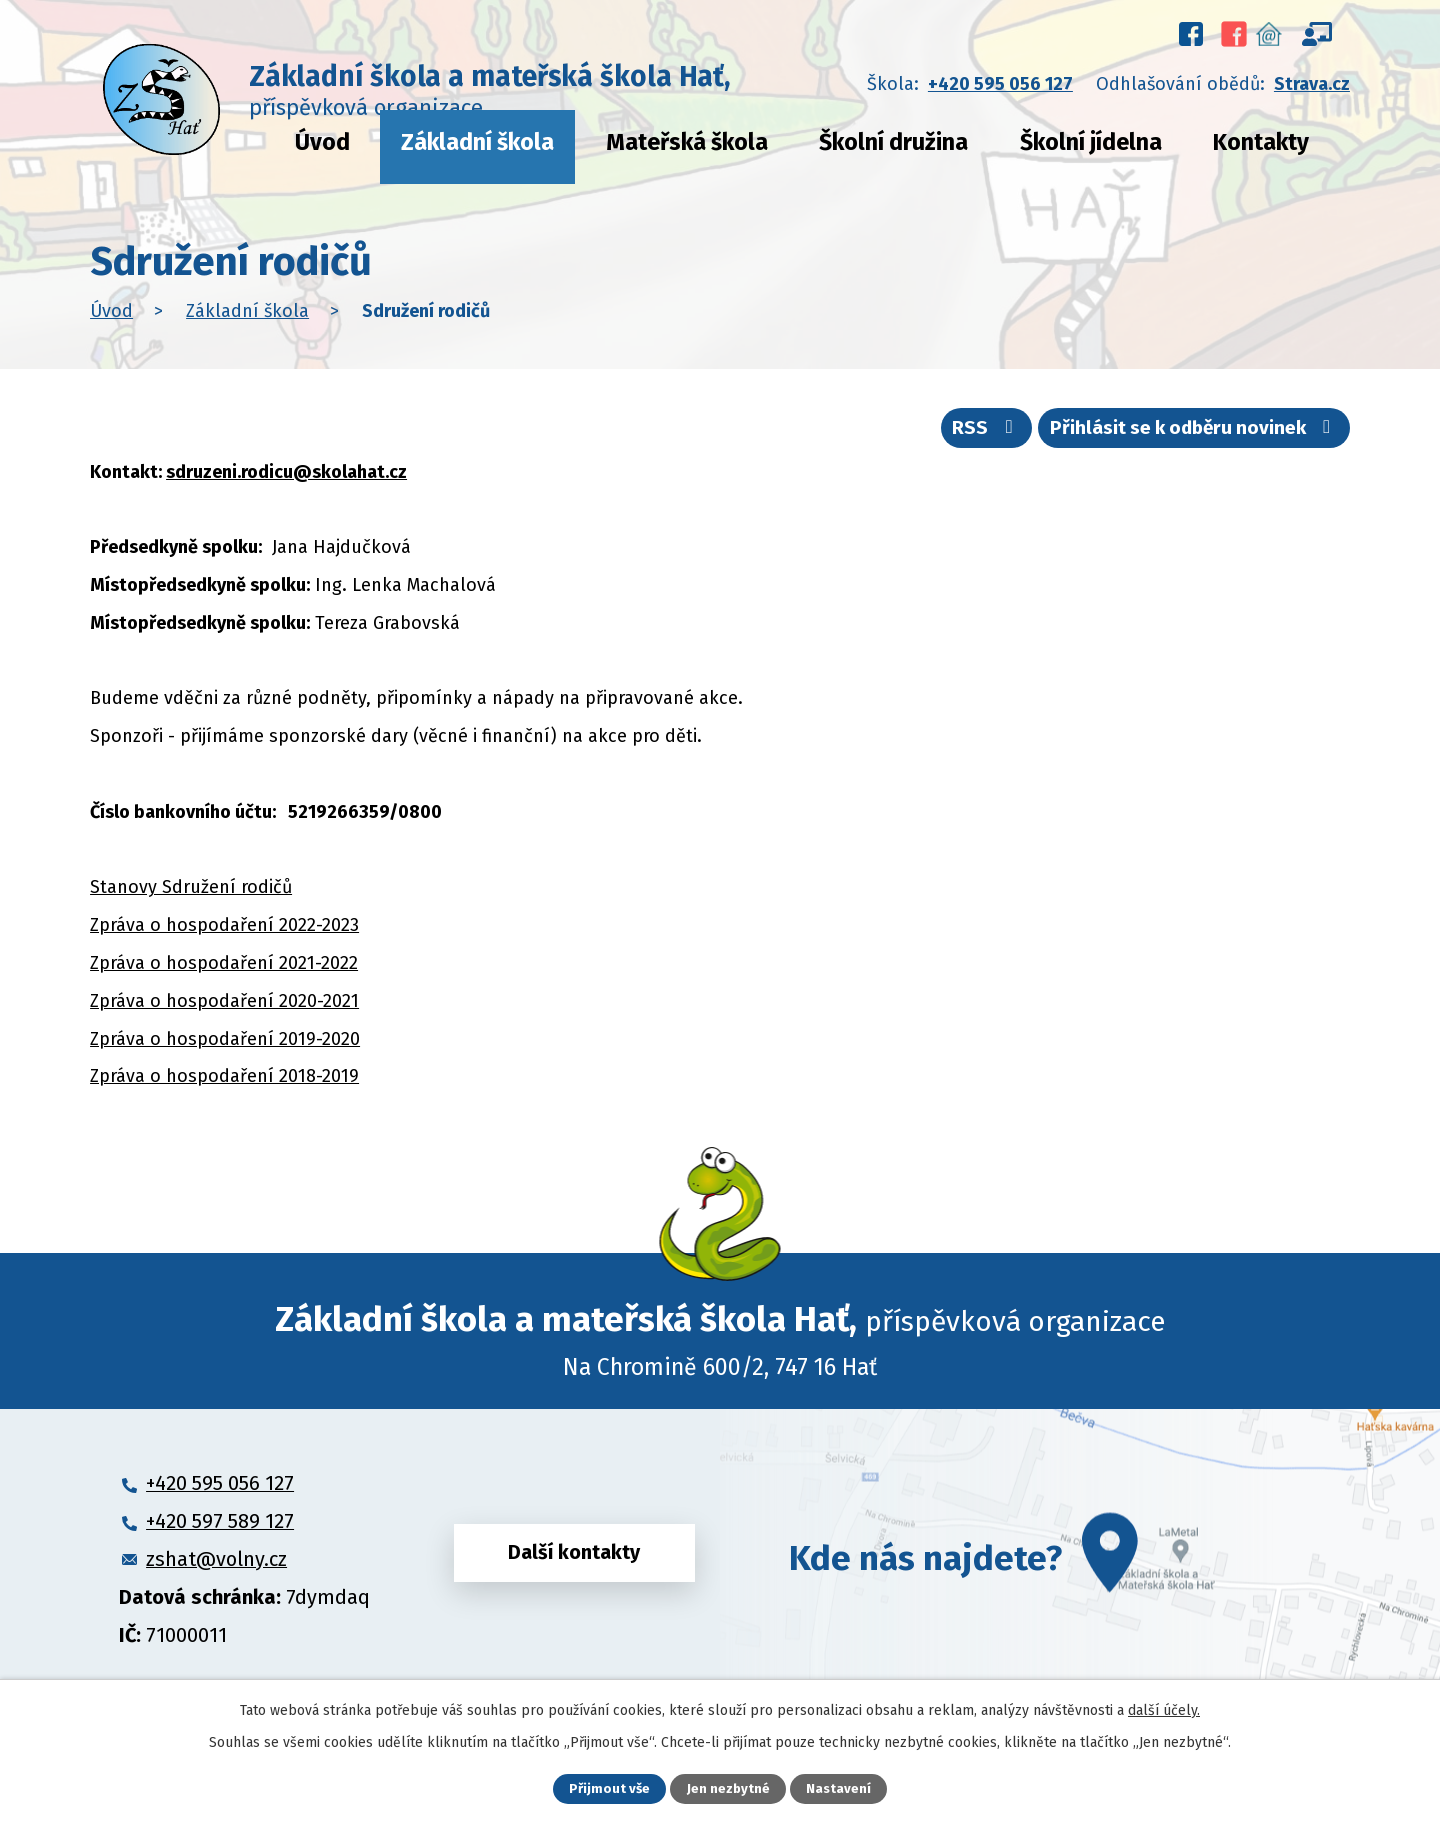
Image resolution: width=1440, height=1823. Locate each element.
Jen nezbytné (728, 1788)
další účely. (1164, 1708)
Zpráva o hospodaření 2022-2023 (224, 935)
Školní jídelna (1091, 142)
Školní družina (893, 142)
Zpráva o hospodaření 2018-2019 (224, 1087)
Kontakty (1261, 142)
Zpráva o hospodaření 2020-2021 (224, 1011)
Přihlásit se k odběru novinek (1178, 435)
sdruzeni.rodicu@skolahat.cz (286, 482)
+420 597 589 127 (220, 1531)
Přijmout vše (608, 1788)
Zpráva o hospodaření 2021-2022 (224, 973)
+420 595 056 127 (1000, 84)
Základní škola (477, 142)
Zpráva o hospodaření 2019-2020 (225, 1049)
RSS (947, 435)
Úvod (322, 142)
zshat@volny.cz (216, 1569)
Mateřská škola (687, 142)
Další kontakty (574, 1568)
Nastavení (840, 1788)
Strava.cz (1312, 84)
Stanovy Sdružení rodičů (191, 898)
